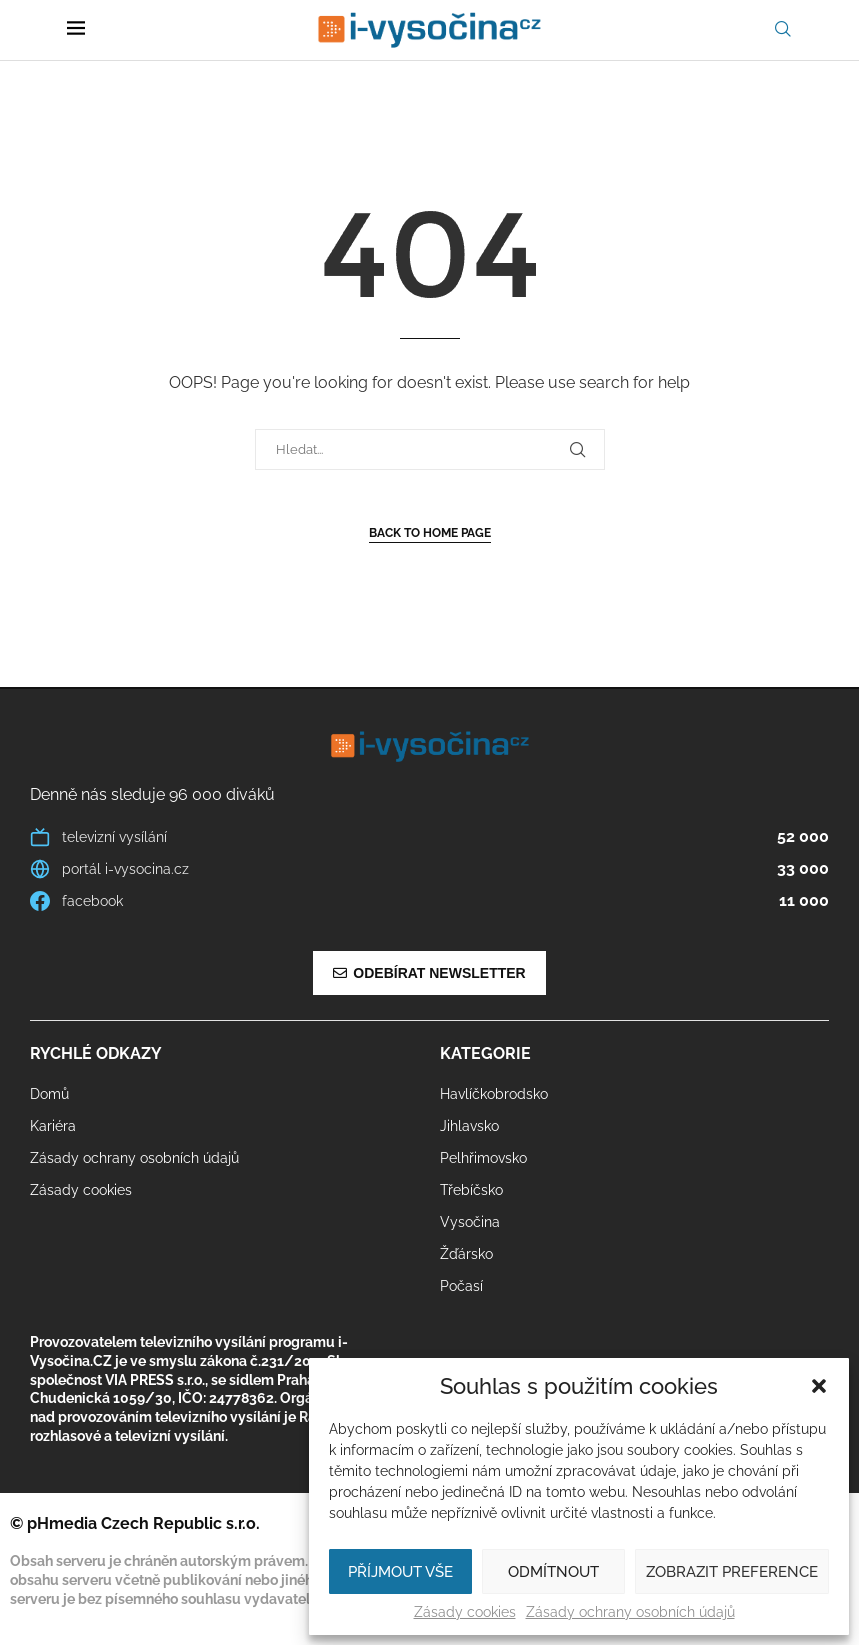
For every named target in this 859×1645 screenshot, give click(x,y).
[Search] (783, 29)
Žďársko (466, 1254)
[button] (819, 1386)
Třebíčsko (471, 1190)
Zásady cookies (465, 1612)
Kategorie (485, 1054)
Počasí (461, 1286)
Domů (49, 1094)
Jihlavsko (469, 1126)
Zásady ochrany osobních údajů (630, 1612)
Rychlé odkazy (96, 1054)
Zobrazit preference (732, 1572)
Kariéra (53, 1126)
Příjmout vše (400, 1572)
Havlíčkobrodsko (494, 1094)
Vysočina (470, 1222)
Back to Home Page (430, 533)
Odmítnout (553, 1572)
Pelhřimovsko (483, 1158)
